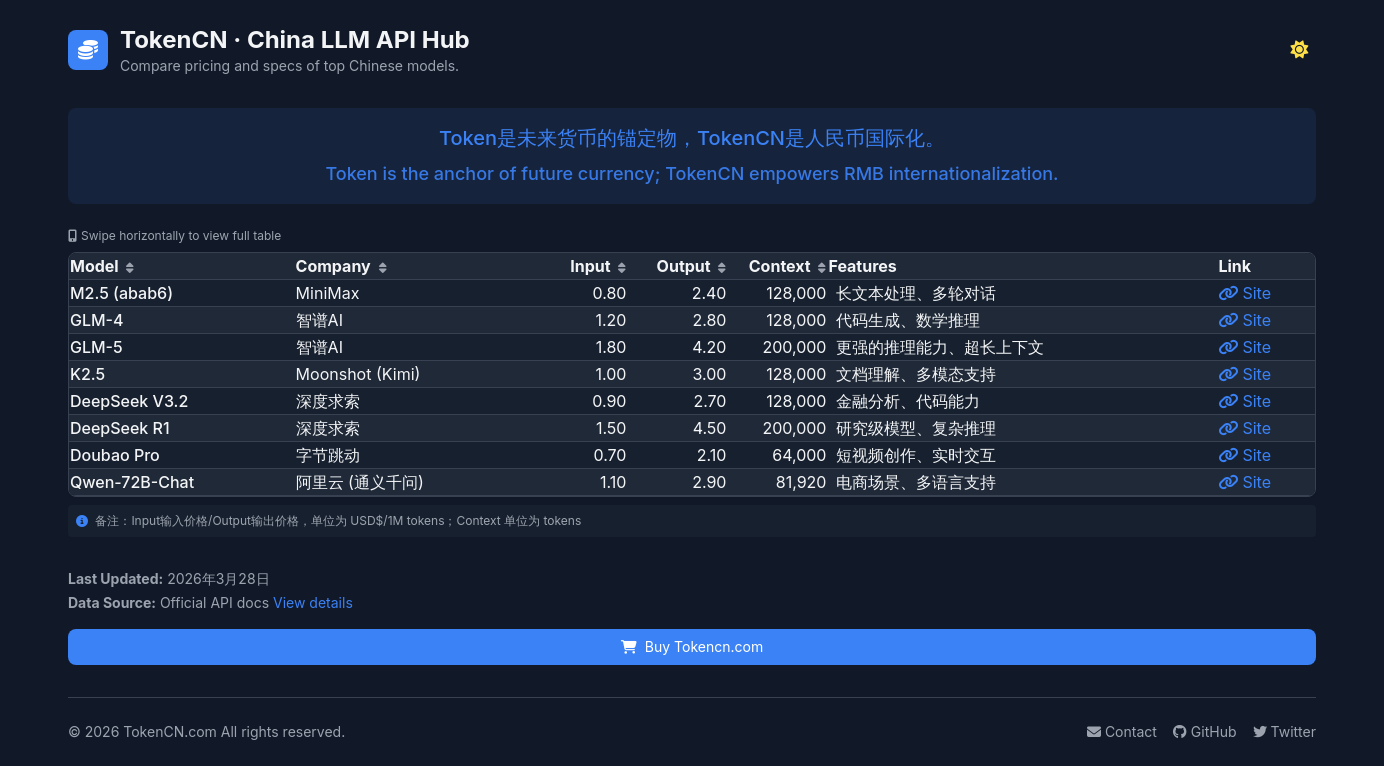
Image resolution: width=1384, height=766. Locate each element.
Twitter (1284, 731)
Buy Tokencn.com (692, 646)
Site (1244, 293)
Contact (1122, 731)
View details (313, 602)
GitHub (1205, 731)
